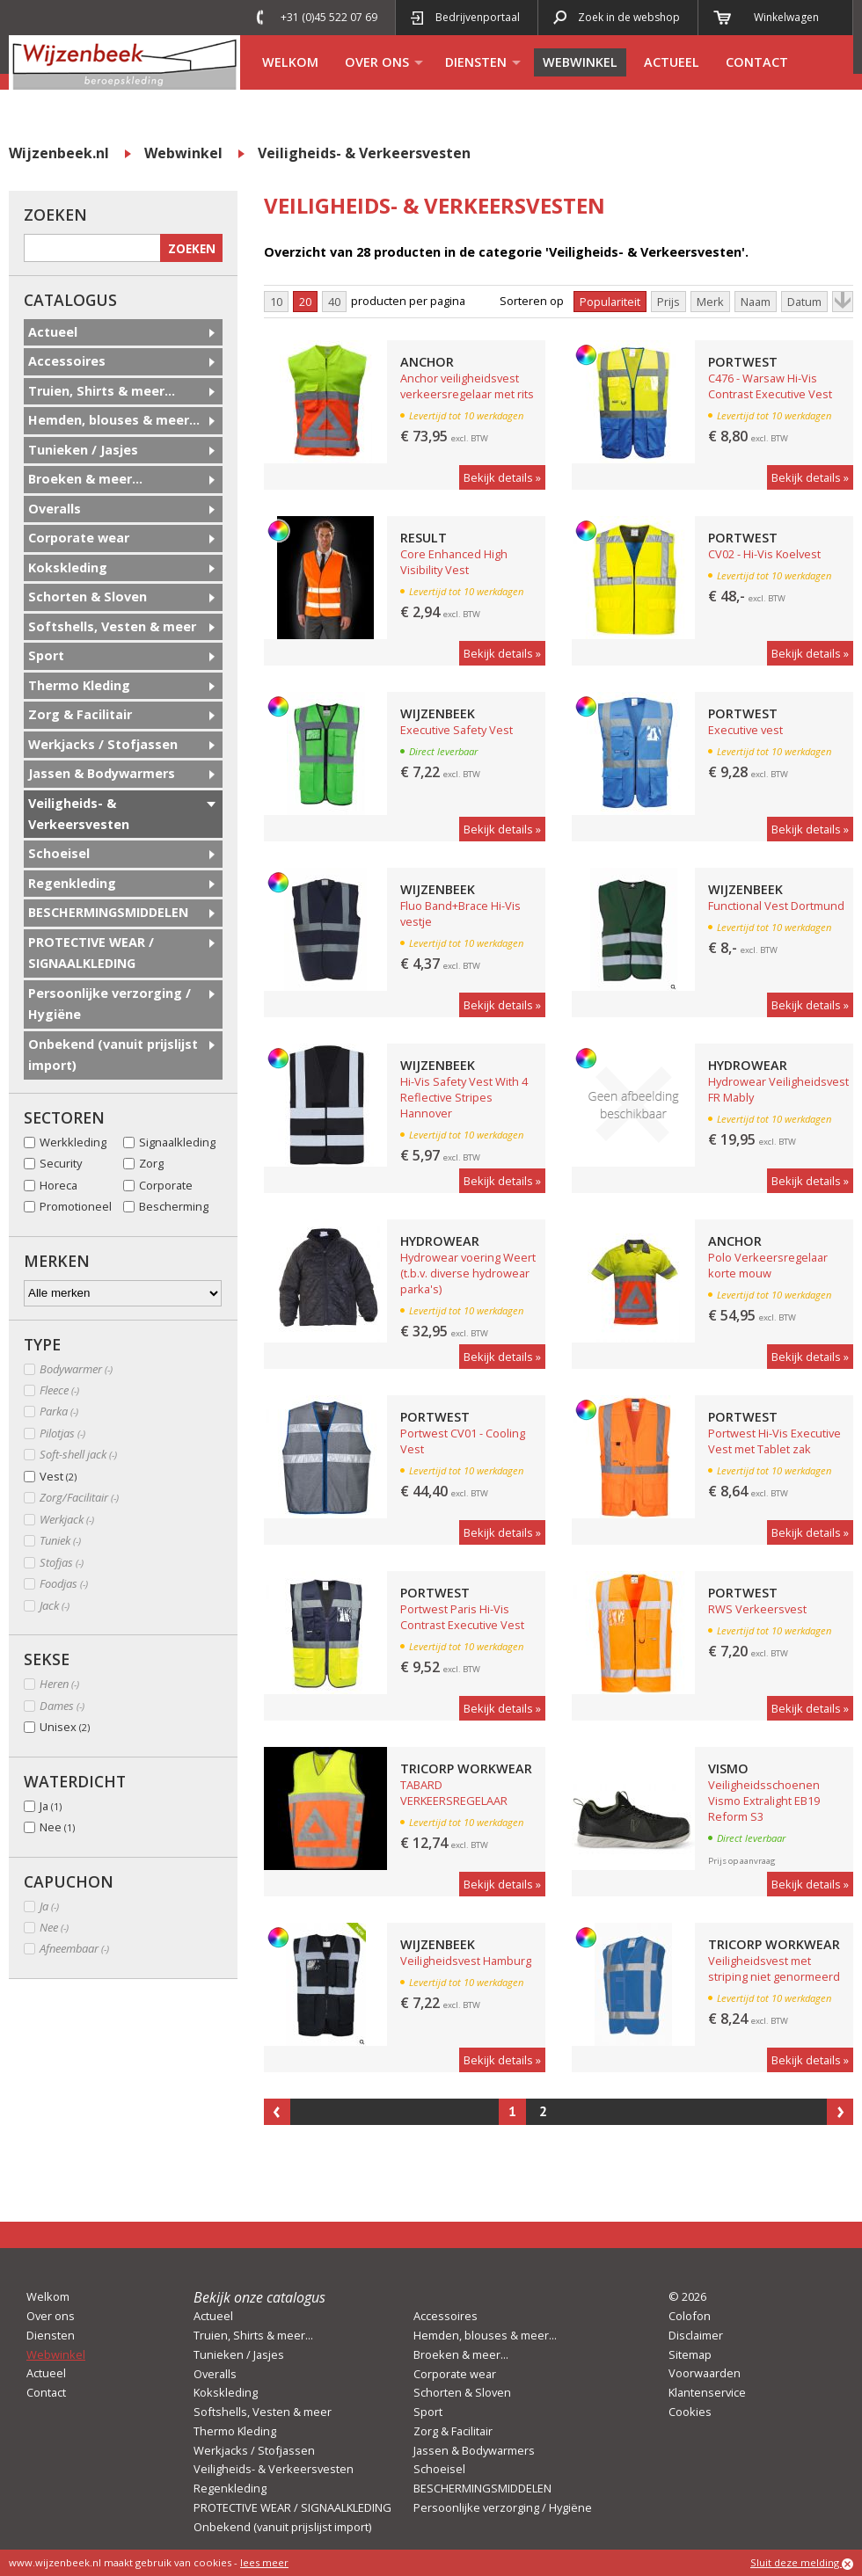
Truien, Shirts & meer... (101, 390)
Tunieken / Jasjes (83, 449)
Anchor (427, 361)
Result (423, 537)
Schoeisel (59, 853)
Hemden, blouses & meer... (114, 419)
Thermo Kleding (79, 685)
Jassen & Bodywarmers (101, 773)
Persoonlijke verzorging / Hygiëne (109, 1003)
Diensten (476, 62)
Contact (757, 62)
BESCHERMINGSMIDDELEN (108, 912)
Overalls (54, 508)
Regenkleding (72, 883)
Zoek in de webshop (629, 17)
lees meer (264, 2562)
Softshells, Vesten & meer (112, 626)
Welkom (290, 62)
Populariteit (610, 301)
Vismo (728, 1768)
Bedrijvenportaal (477, 17)
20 (305, 301)
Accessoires (67, 361)
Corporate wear (78, 537)
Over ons (377, 62)
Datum (804, 301)
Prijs (668, 301)
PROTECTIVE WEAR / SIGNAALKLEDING (91, 952)
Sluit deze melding (801, 2563)
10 (276, 301)
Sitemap (690, 2354)
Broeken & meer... (85, 478)
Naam (756, 301)
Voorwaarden (704, 2373)
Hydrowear (747, 1065)
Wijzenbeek (437, 713)
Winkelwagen (786, 17)
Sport (46, 655)
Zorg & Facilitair (80, 714)
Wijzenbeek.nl (59, 153)
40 (334, 301)
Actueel (671, 62)
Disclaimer (695, 2335)
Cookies (690, 2412)
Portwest (743, 361)
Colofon (689, 2316)
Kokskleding (67, 567)
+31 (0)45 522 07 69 (329, 17)
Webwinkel (580, 62)
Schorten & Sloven (87, 596)
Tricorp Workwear (466, 1768)
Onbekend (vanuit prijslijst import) (113, 1054)
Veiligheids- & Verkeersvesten (364, 153)
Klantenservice (707, 2392)
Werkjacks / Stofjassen (103, 744)
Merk (710, 301)
